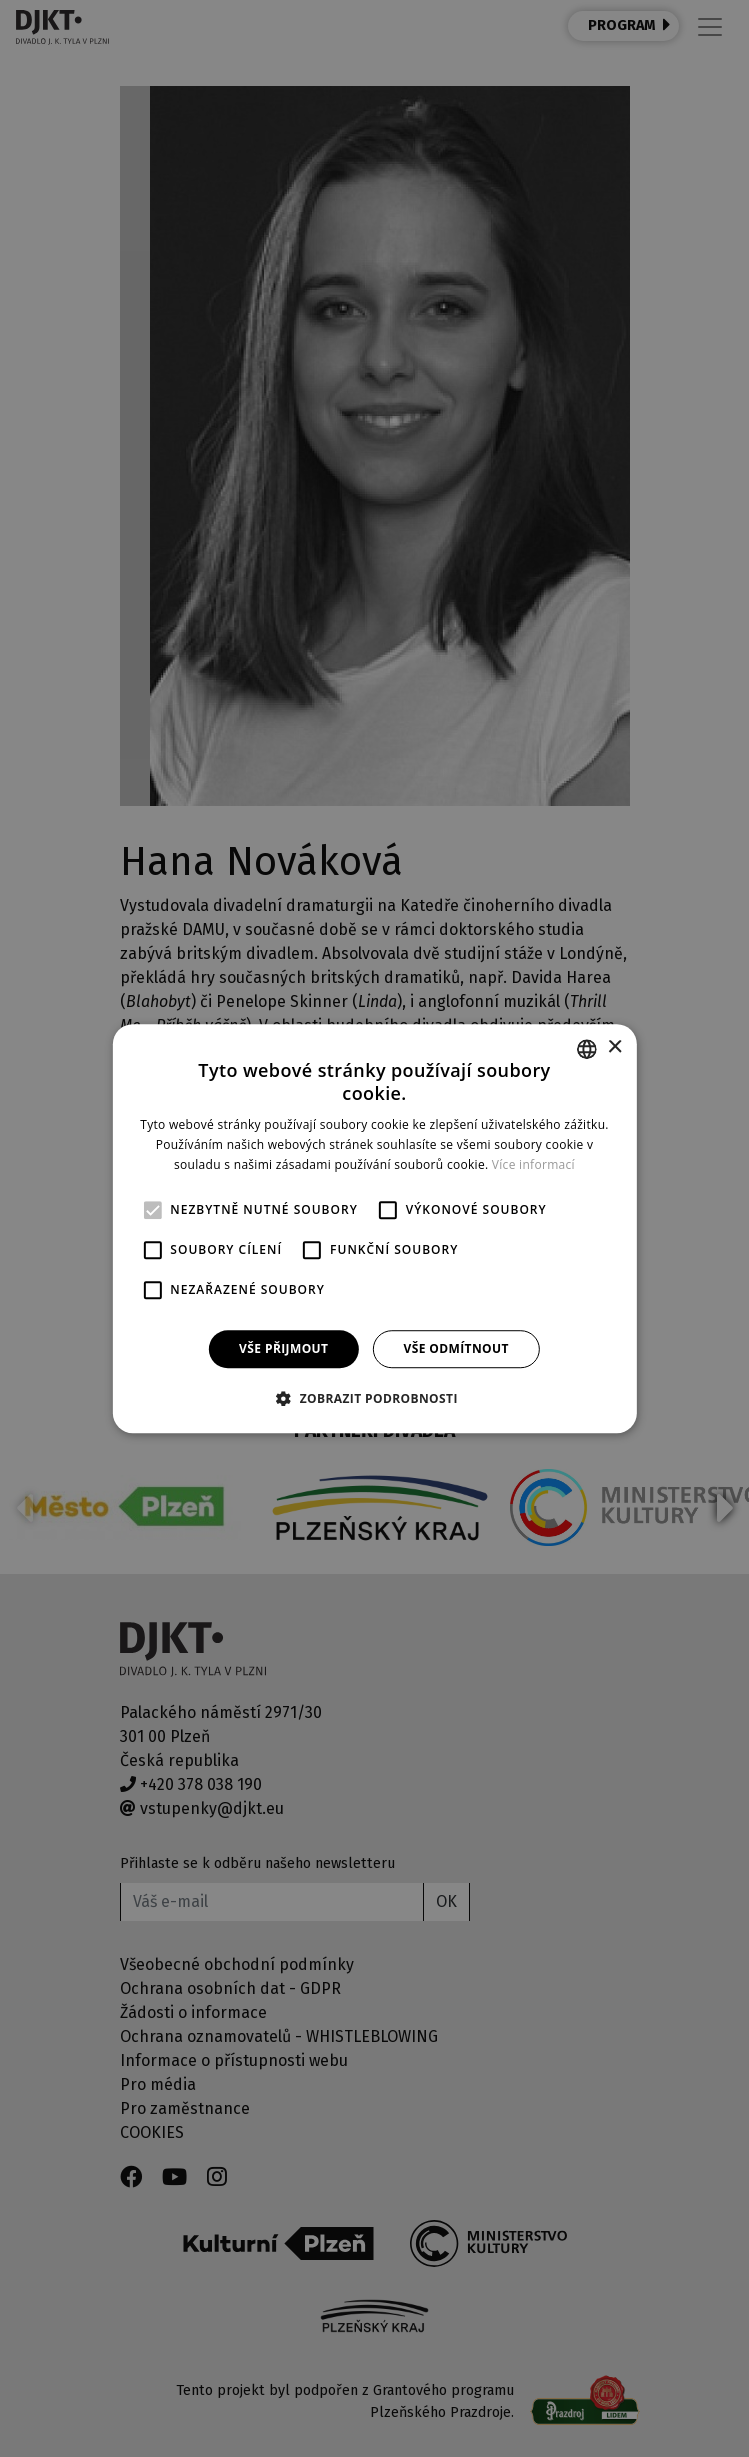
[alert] (374, 1228)
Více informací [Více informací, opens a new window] (533, 1164)
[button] (374, 1398)
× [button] (614, 1047)
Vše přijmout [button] (283, 1348)
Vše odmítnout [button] (455, 1348)
